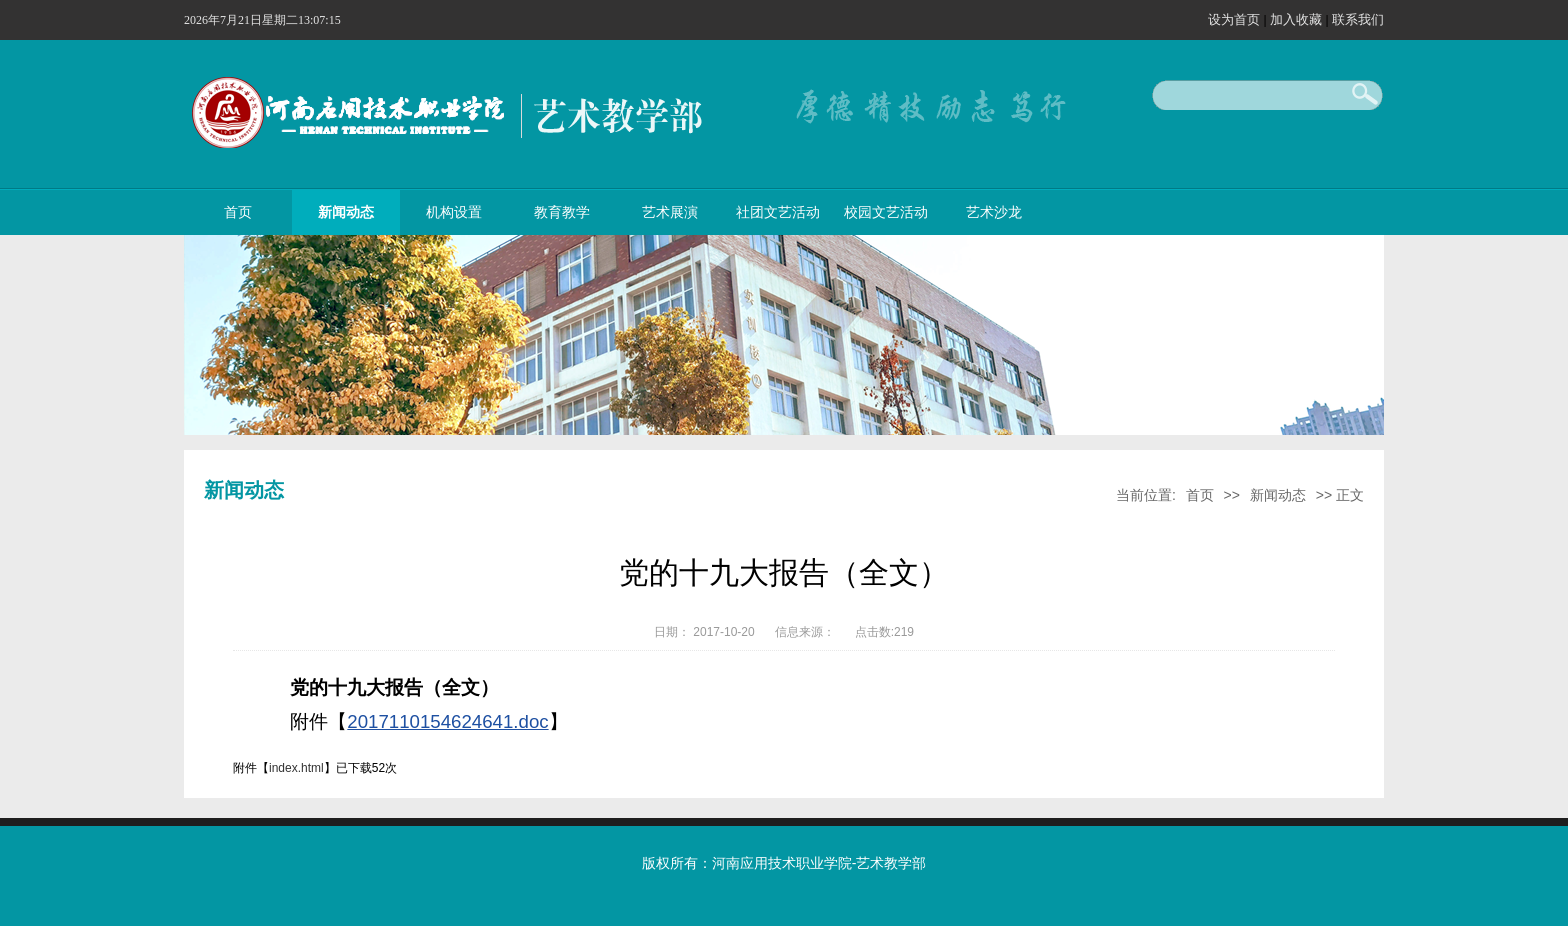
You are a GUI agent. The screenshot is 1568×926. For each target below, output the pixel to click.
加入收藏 (1298, 19)
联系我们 (1358, 19)
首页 (238, 212)
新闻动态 (346, 212)
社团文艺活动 (778, 212)
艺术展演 (670, 212)
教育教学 (562, 212)
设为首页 (1236, 19)
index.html (296, 768)
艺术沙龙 (994, 212)
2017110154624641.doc (447, 721)
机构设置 (454, 212)
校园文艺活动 (886, 212)
